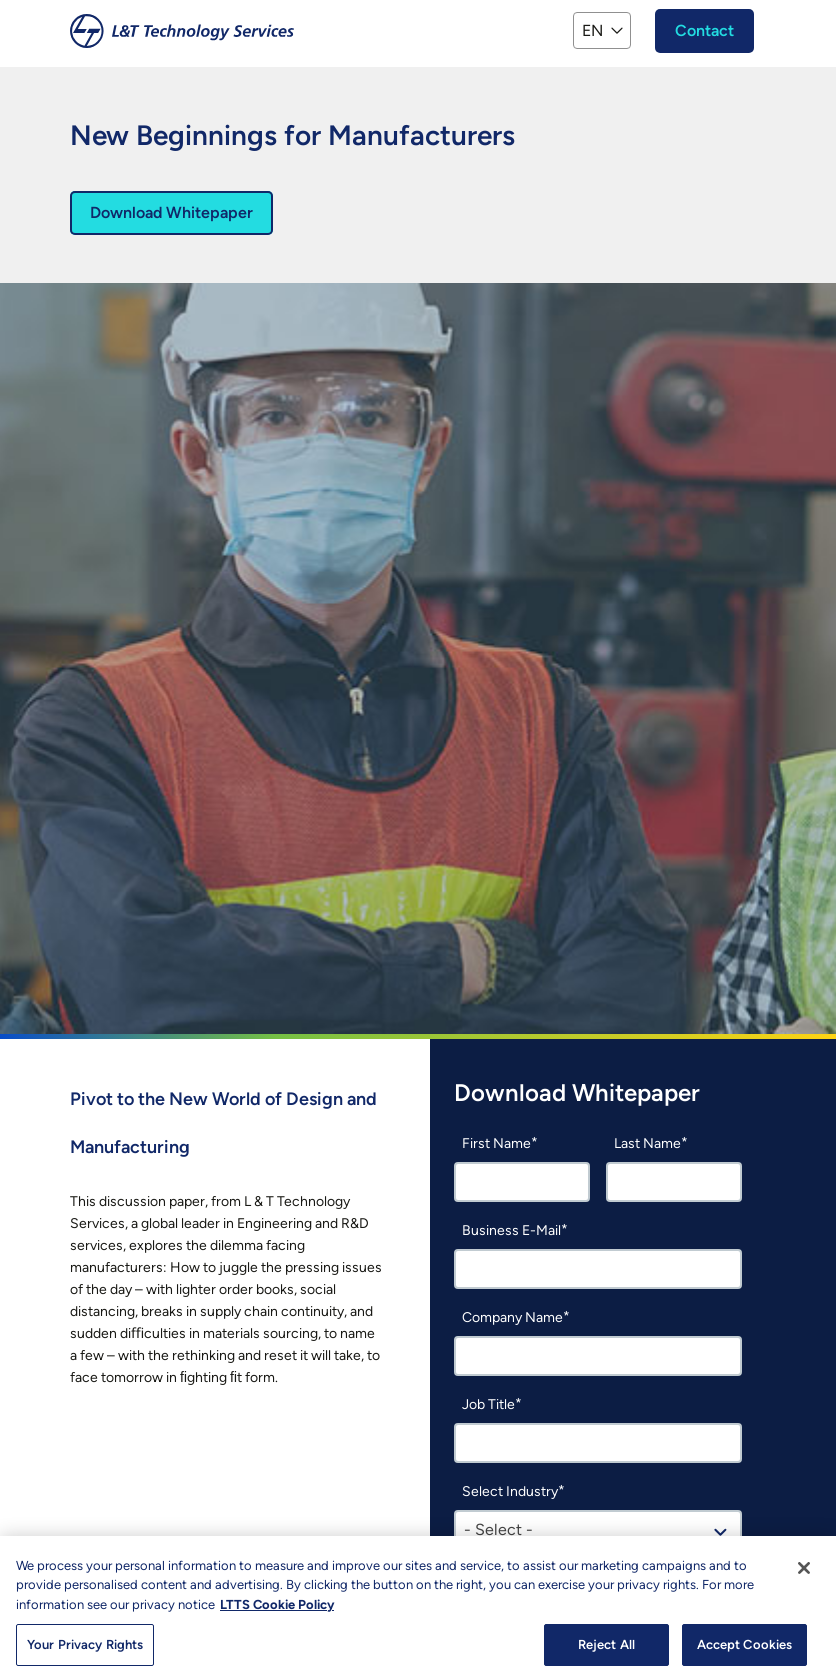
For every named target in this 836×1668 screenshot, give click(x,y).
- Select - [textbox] (498, 1529)
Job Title (488, 1404)
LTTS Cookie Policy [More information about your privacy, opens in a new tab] (277, 1611)
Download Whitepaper (171, 212)
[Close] (804, 1575)
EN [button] (592, 30)
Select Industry (510, 1491)
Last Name (647, 1143)
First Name (496, 1143)
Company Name (512, 1317)
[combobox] (598, 1530)
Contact (704, 30)
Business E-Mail (511, 1230)
